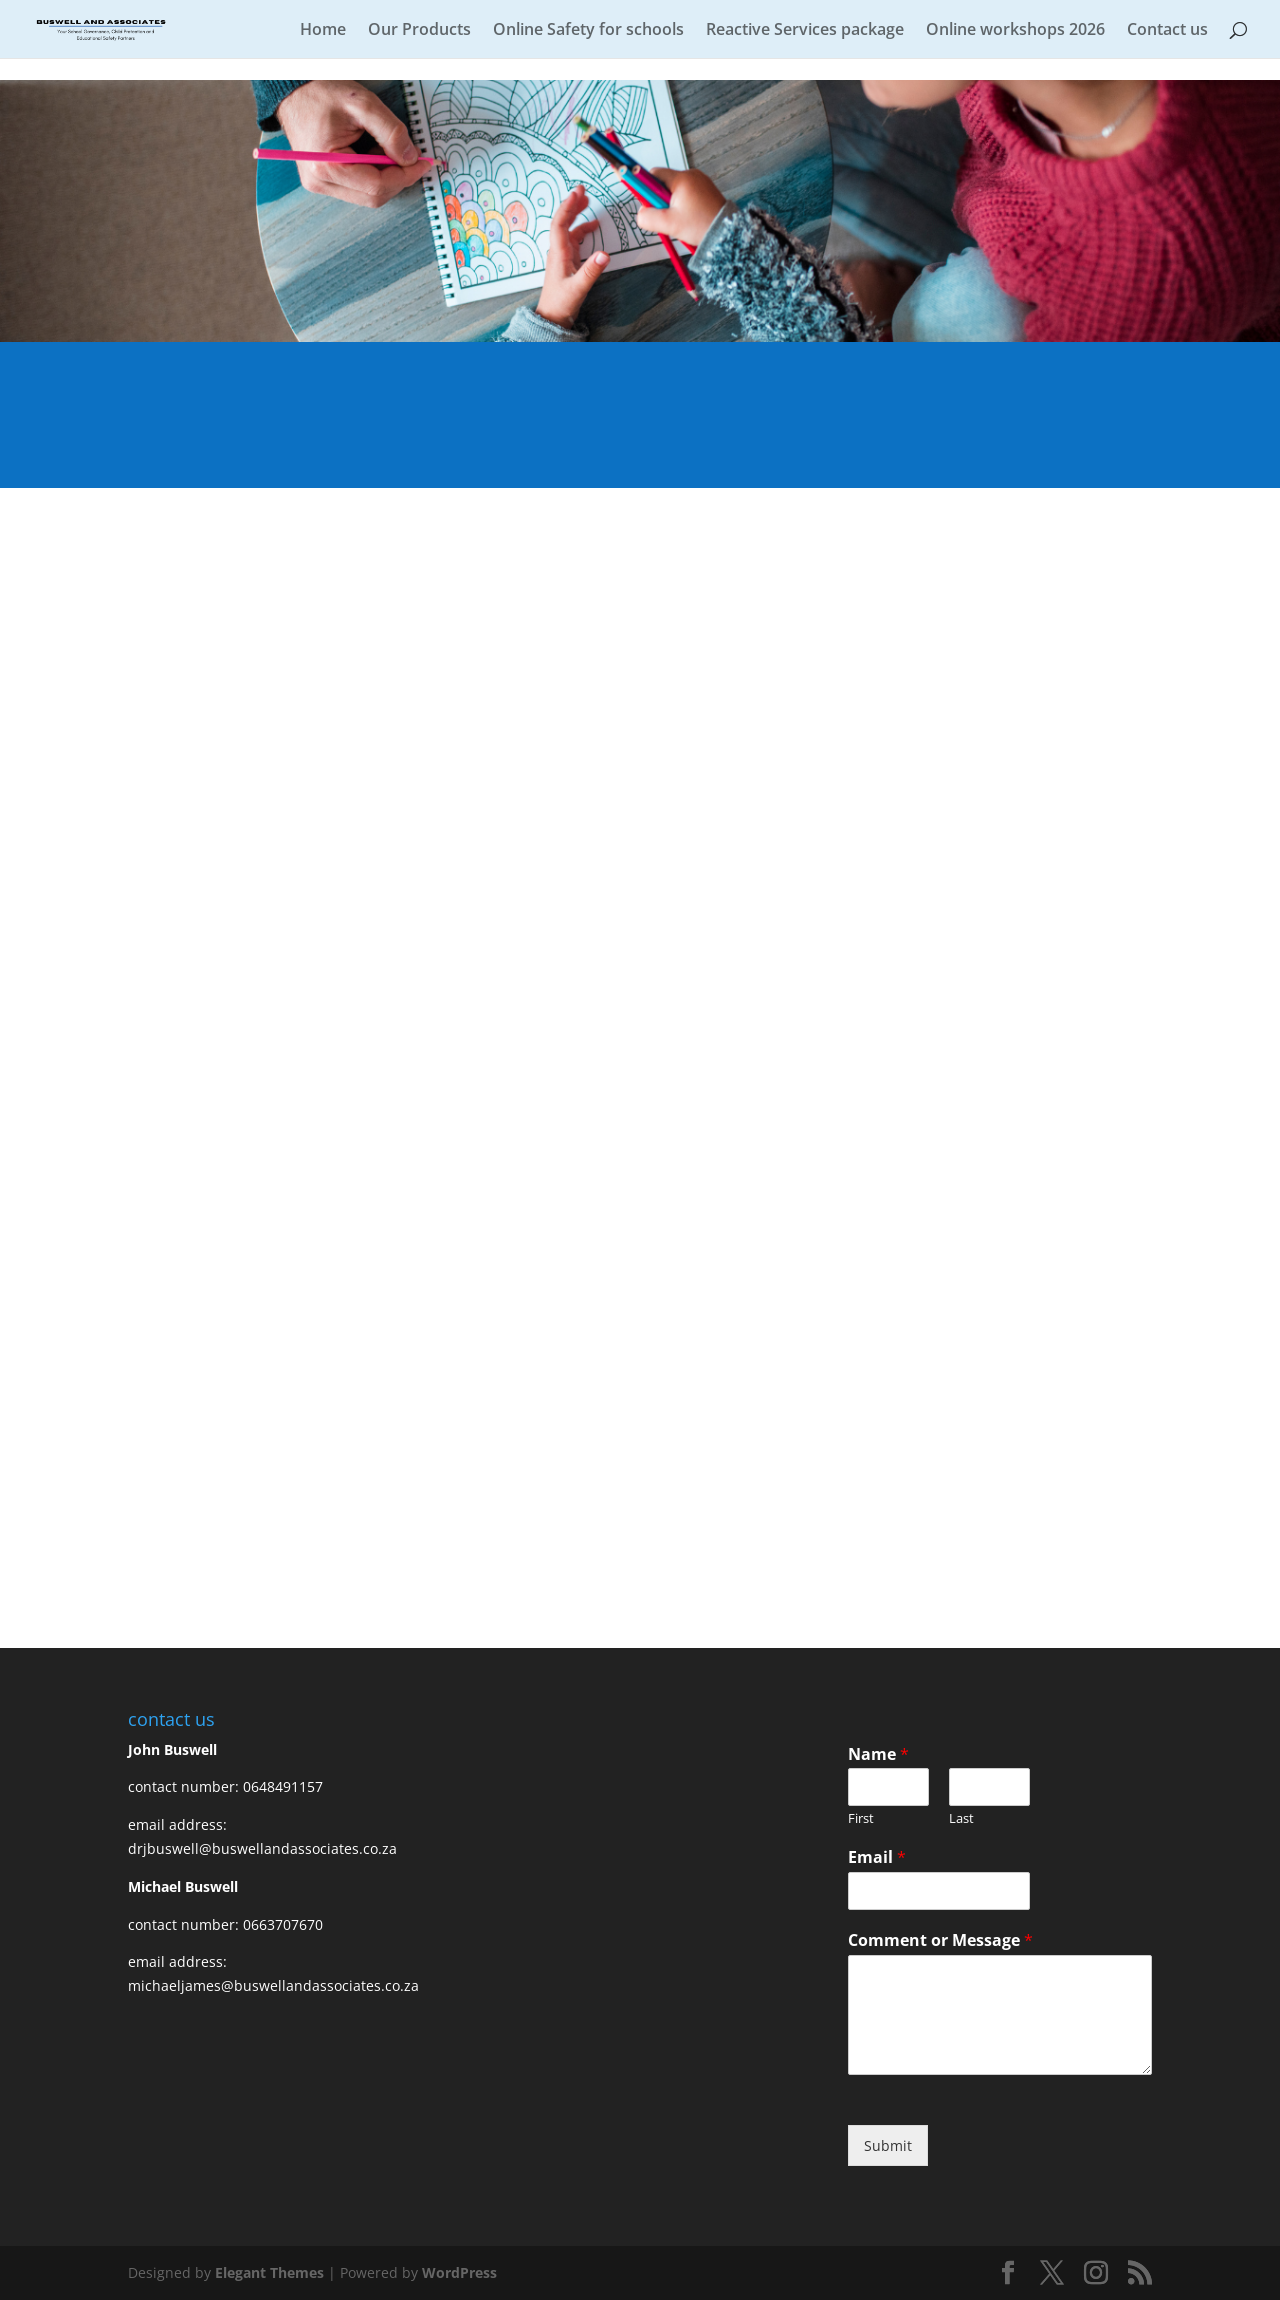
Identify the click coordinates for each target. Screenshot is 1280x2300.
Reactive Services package (805, 31)
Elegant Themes (269, 2272)
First (861, 1818)
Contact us (1167, 31)
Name (878, 1754)
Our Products (419, 31)
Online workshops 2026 (1015, 31)
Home (323, 31)
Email (877, 1857)
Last (961, 1818)
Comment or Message (940, 1940)
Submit (888, 2145)
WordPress (459, 2272)
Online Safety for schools (588, 31)
